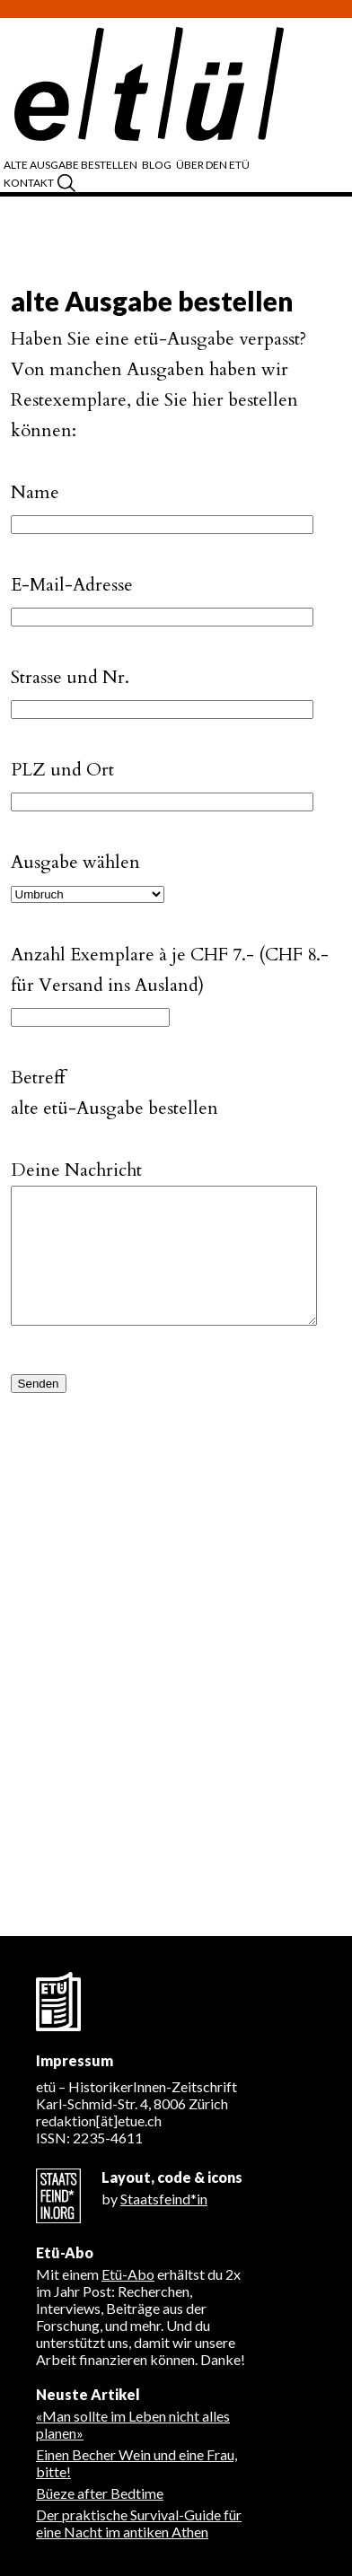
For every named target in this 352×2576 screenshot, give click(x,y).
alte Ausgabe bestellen (70, 164)
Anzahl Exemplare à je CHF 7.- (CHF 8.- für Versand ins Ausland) (170, 958)
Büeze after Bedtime (99, 2493)
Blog (157, 164)
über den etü (213, 164)
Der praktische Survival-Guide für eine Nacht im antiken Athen (139, 2523)
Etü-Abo (127, 2273)
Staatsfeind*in (163, 2198)
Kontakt (29, 182)
